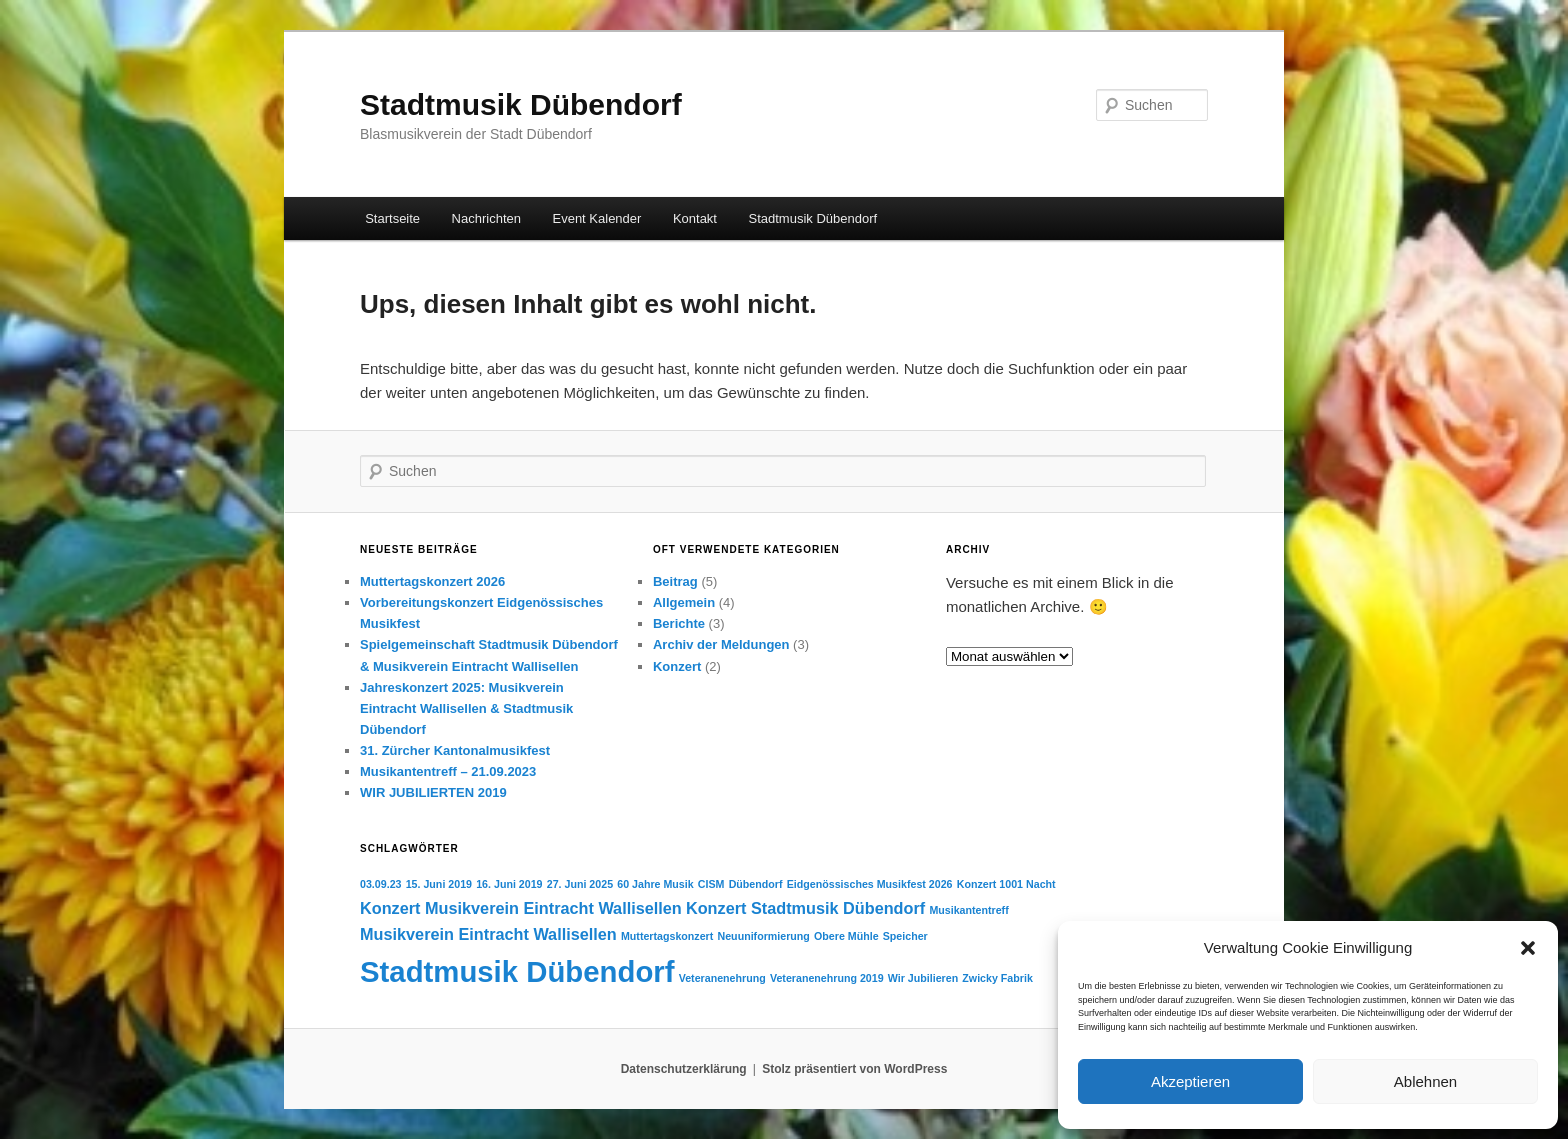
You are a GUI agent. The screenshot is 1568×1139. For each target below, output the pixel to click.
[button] (1528, 948)
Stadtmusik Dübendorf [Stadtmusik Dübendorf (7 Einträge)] (517, 971)
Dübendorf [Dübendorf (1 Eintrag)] (756, 884)
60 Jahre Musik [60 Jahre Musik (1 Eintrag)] (655, 884)
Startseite (392, 218)
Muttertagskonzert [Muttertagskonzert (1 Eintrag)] (667, 936)
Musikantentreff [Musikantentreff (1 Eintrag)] (968, 910)
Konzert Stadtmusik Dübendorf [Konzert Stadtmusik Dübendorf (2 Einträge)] (805, 908)
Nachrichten (486, 218)
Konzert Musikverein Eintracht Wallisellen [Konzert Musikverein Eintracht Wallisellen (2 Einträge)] (521, 908)
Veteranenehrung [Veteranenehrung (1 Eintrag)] (722, 978)
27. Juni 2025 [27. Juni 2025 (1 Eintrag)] (580, 884)
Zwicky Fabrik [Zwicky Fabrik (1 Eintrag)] (997, 978)
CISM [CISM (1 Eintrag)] (711, 884)
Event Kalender (596, 218)
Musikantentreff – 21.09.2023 (448, 771)
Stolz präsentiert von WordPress (854, 1069)
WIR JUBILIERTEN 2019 (433, 792)
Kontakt (695, 218)
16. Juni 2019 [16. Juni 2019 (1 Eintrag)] (509, 884)
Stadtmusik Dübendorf (521, 104)
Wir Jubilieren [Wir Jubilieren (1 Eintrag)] (923, 978)
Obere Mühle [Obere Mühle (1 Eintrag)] (846, 936)
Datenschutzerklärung (684, 1069)
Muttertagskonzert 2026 (432, 581)
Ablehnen (1425, 1081)
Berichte (679, 623)
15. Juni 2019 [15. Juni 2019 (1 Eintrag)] (439, 884)
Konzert (677, 666)
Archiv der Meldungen (721, 644)
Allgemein (684, 602)
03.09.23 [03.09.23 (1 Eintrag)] (380, 884)
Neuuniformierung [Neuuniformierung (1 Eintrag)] (764, 936)
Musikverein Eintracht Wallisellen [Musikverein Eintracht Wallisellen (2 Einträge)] (488, 934)
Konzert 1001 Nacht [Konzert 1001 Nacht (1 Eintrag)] (1006, 884)
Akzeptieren (1190, 1081)
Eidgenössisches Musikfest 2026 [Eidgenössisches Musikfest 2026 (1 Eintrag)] (870, 884)
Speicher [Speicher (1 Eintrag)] (905, 936)
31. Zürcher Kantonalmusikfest (455, 750)
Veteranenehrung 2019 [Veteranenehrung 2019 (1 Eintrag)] (827, 978)
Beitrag (675, 581)
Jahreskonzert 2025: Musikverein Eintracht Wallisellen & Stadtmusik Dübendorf (466, 708)
